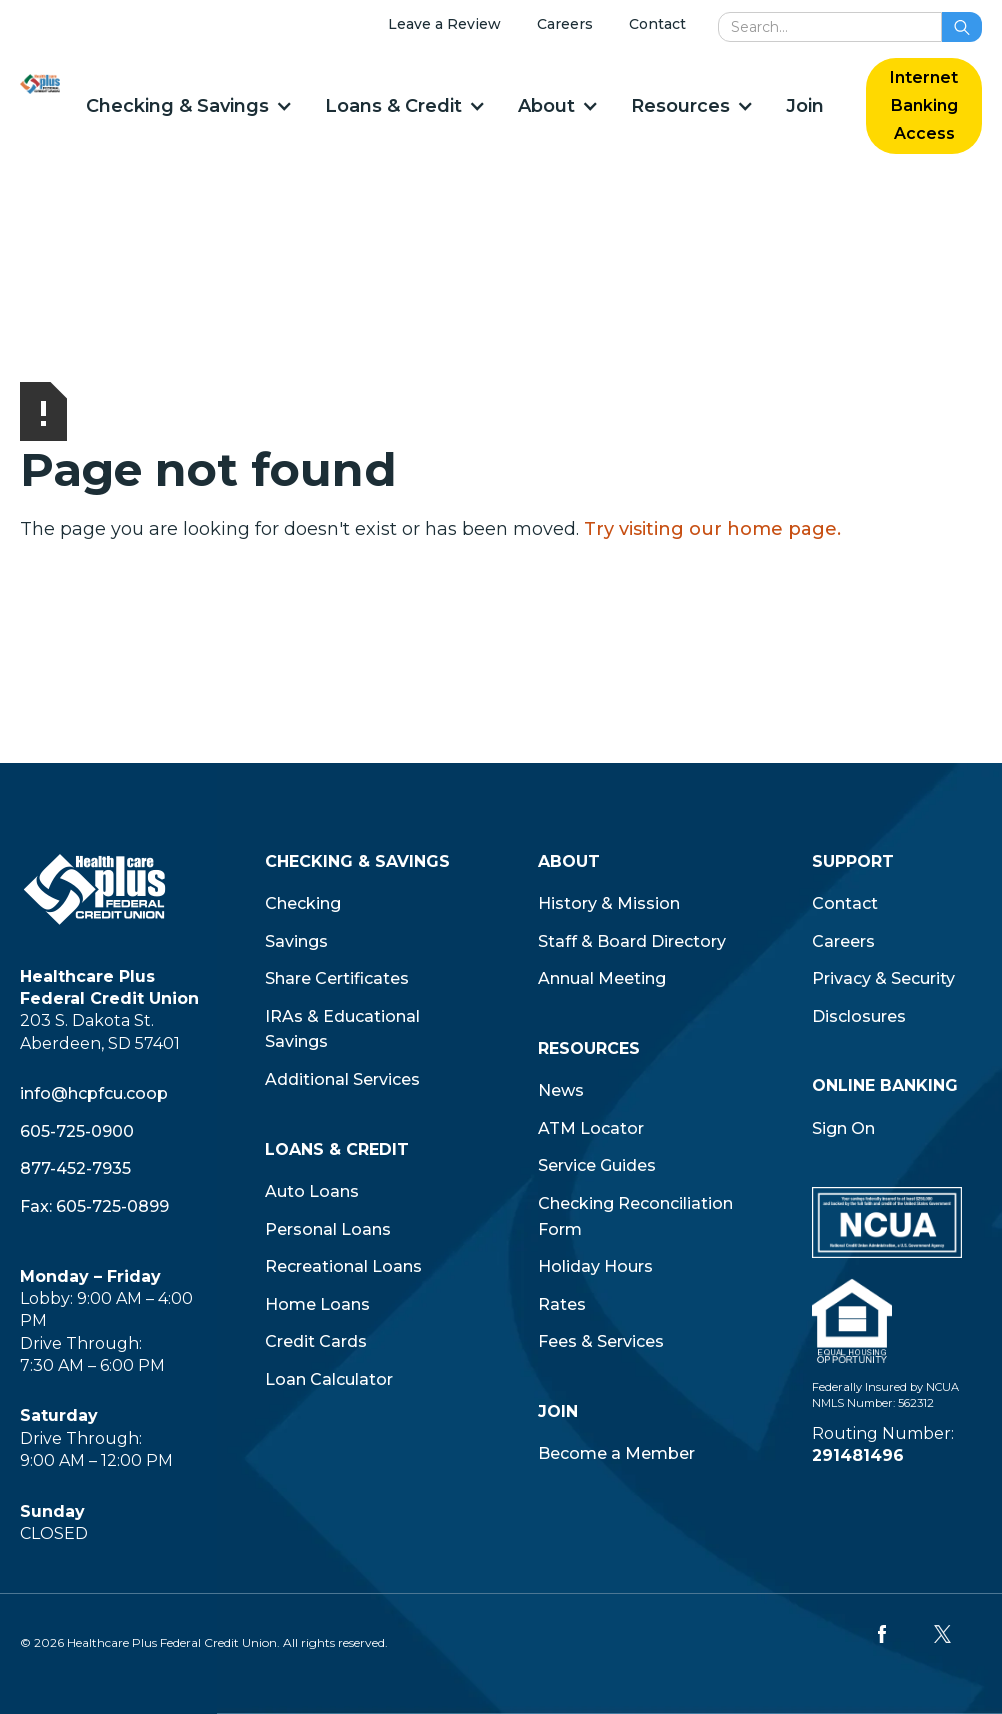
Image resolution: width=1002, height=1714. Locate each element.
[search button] (962, 27)
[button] (188, 106)
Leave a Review (444, 24)
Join (805, 106)
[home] (40, 83)
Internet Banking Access (924, 105)
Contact (657, 24)
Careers (565, 24)
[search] (830, 27)
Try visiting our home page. (712, 529)
